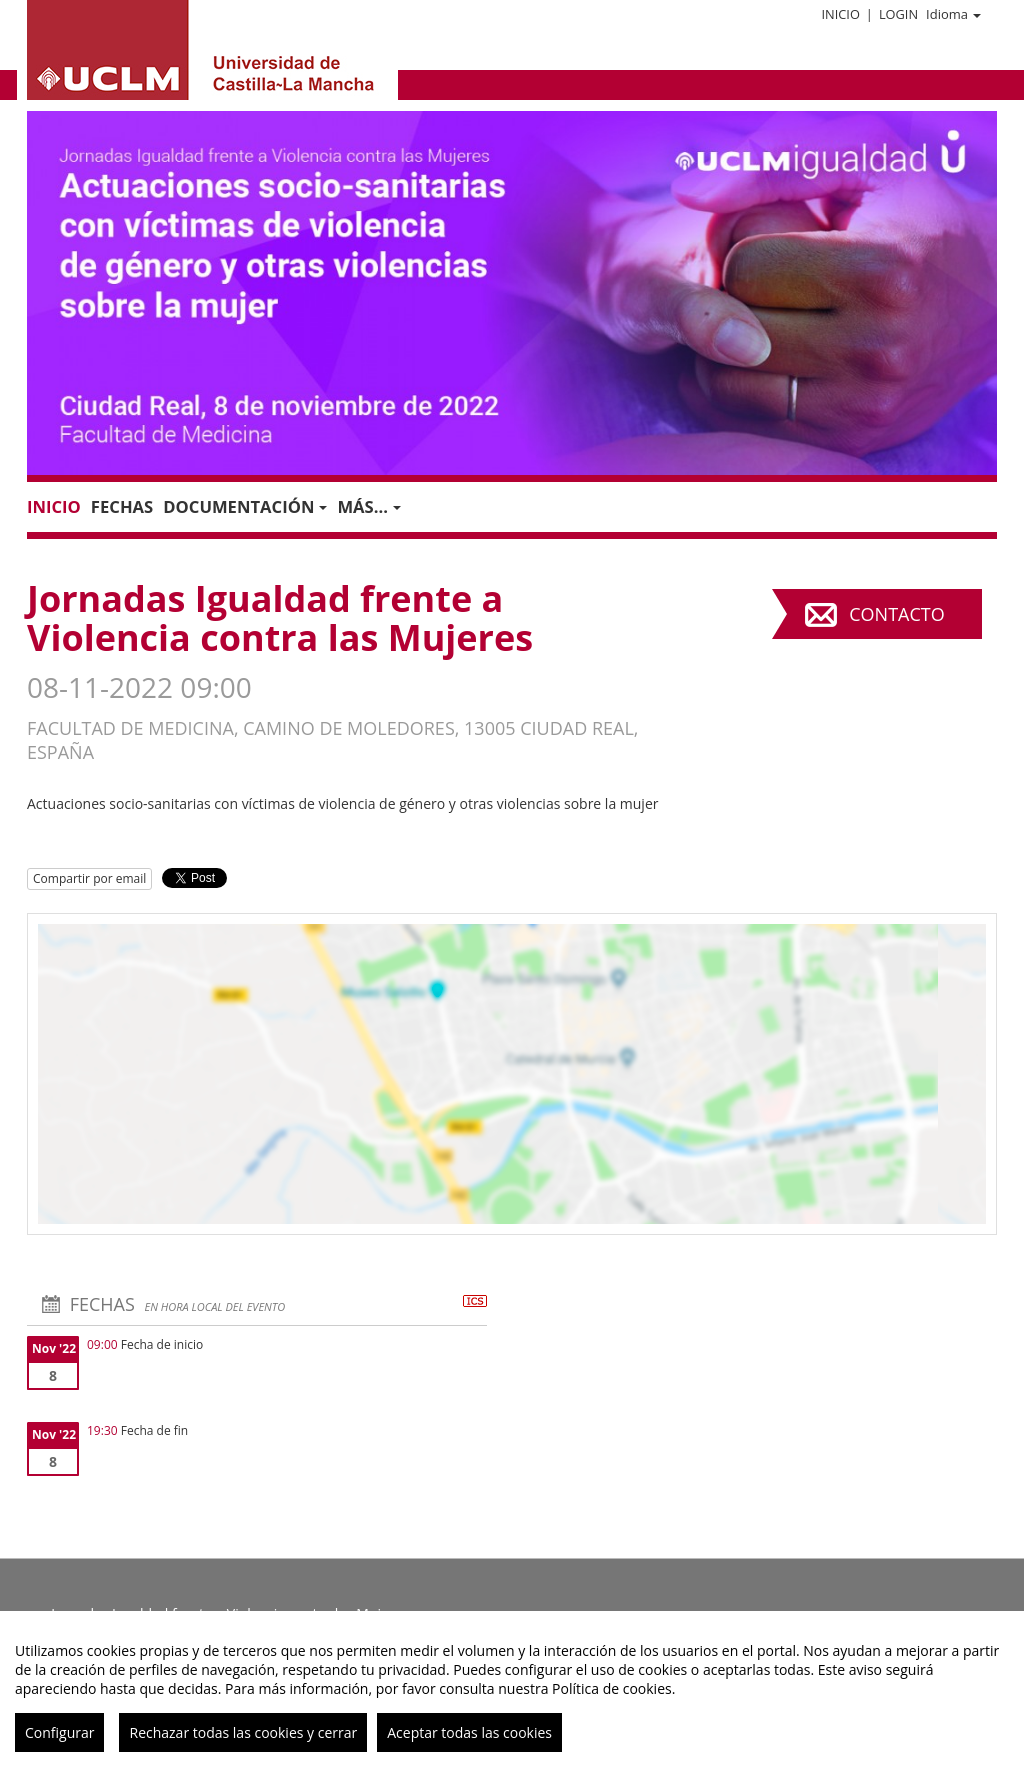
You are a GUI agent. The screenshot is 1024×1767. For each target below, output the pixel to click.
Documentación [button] (245, 506)
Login (898, 14)
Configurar (59, 1732)
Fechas (122, 506)
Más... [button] (369, 506)
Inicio (840, 14)
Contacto (896, 614)
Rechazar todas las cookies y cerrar (243, 1732)
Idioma (953, 14)
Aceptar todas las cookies (469, 1732)
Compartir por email (89, 878)
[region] (512, 1689)
